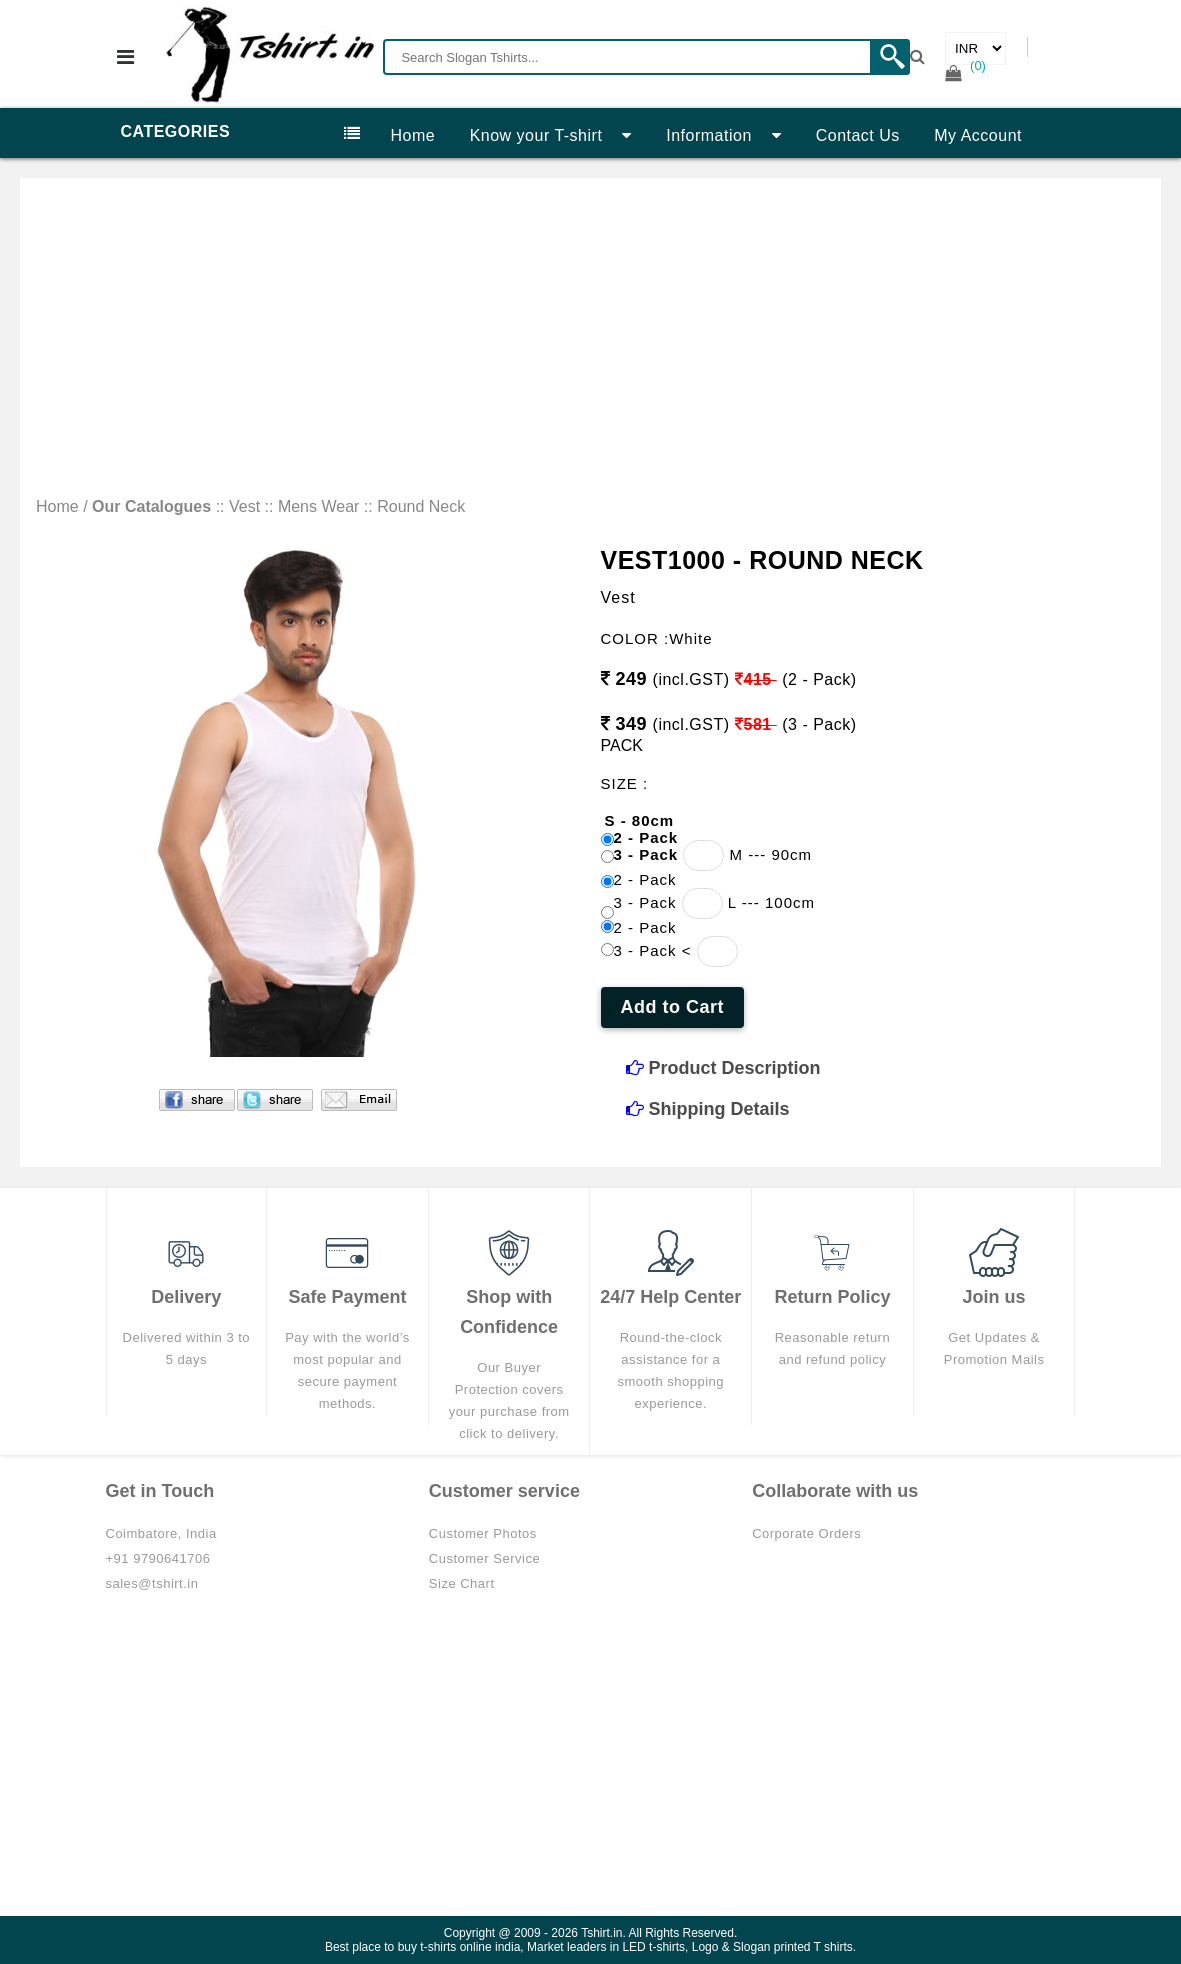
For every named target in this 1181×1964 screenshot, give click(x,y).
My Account (978, 135)
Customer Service (484, 1558)
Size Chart (462, 1583)
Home (413, 135)
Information (723, 135)
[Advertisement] (590, 348)
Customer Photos (483, 1533)
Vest (244, 506)
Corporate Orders (806, 1533)
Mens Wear (319, 506)
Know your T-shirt (551, 135)
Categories (241, 133)
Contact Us (858, 135)
